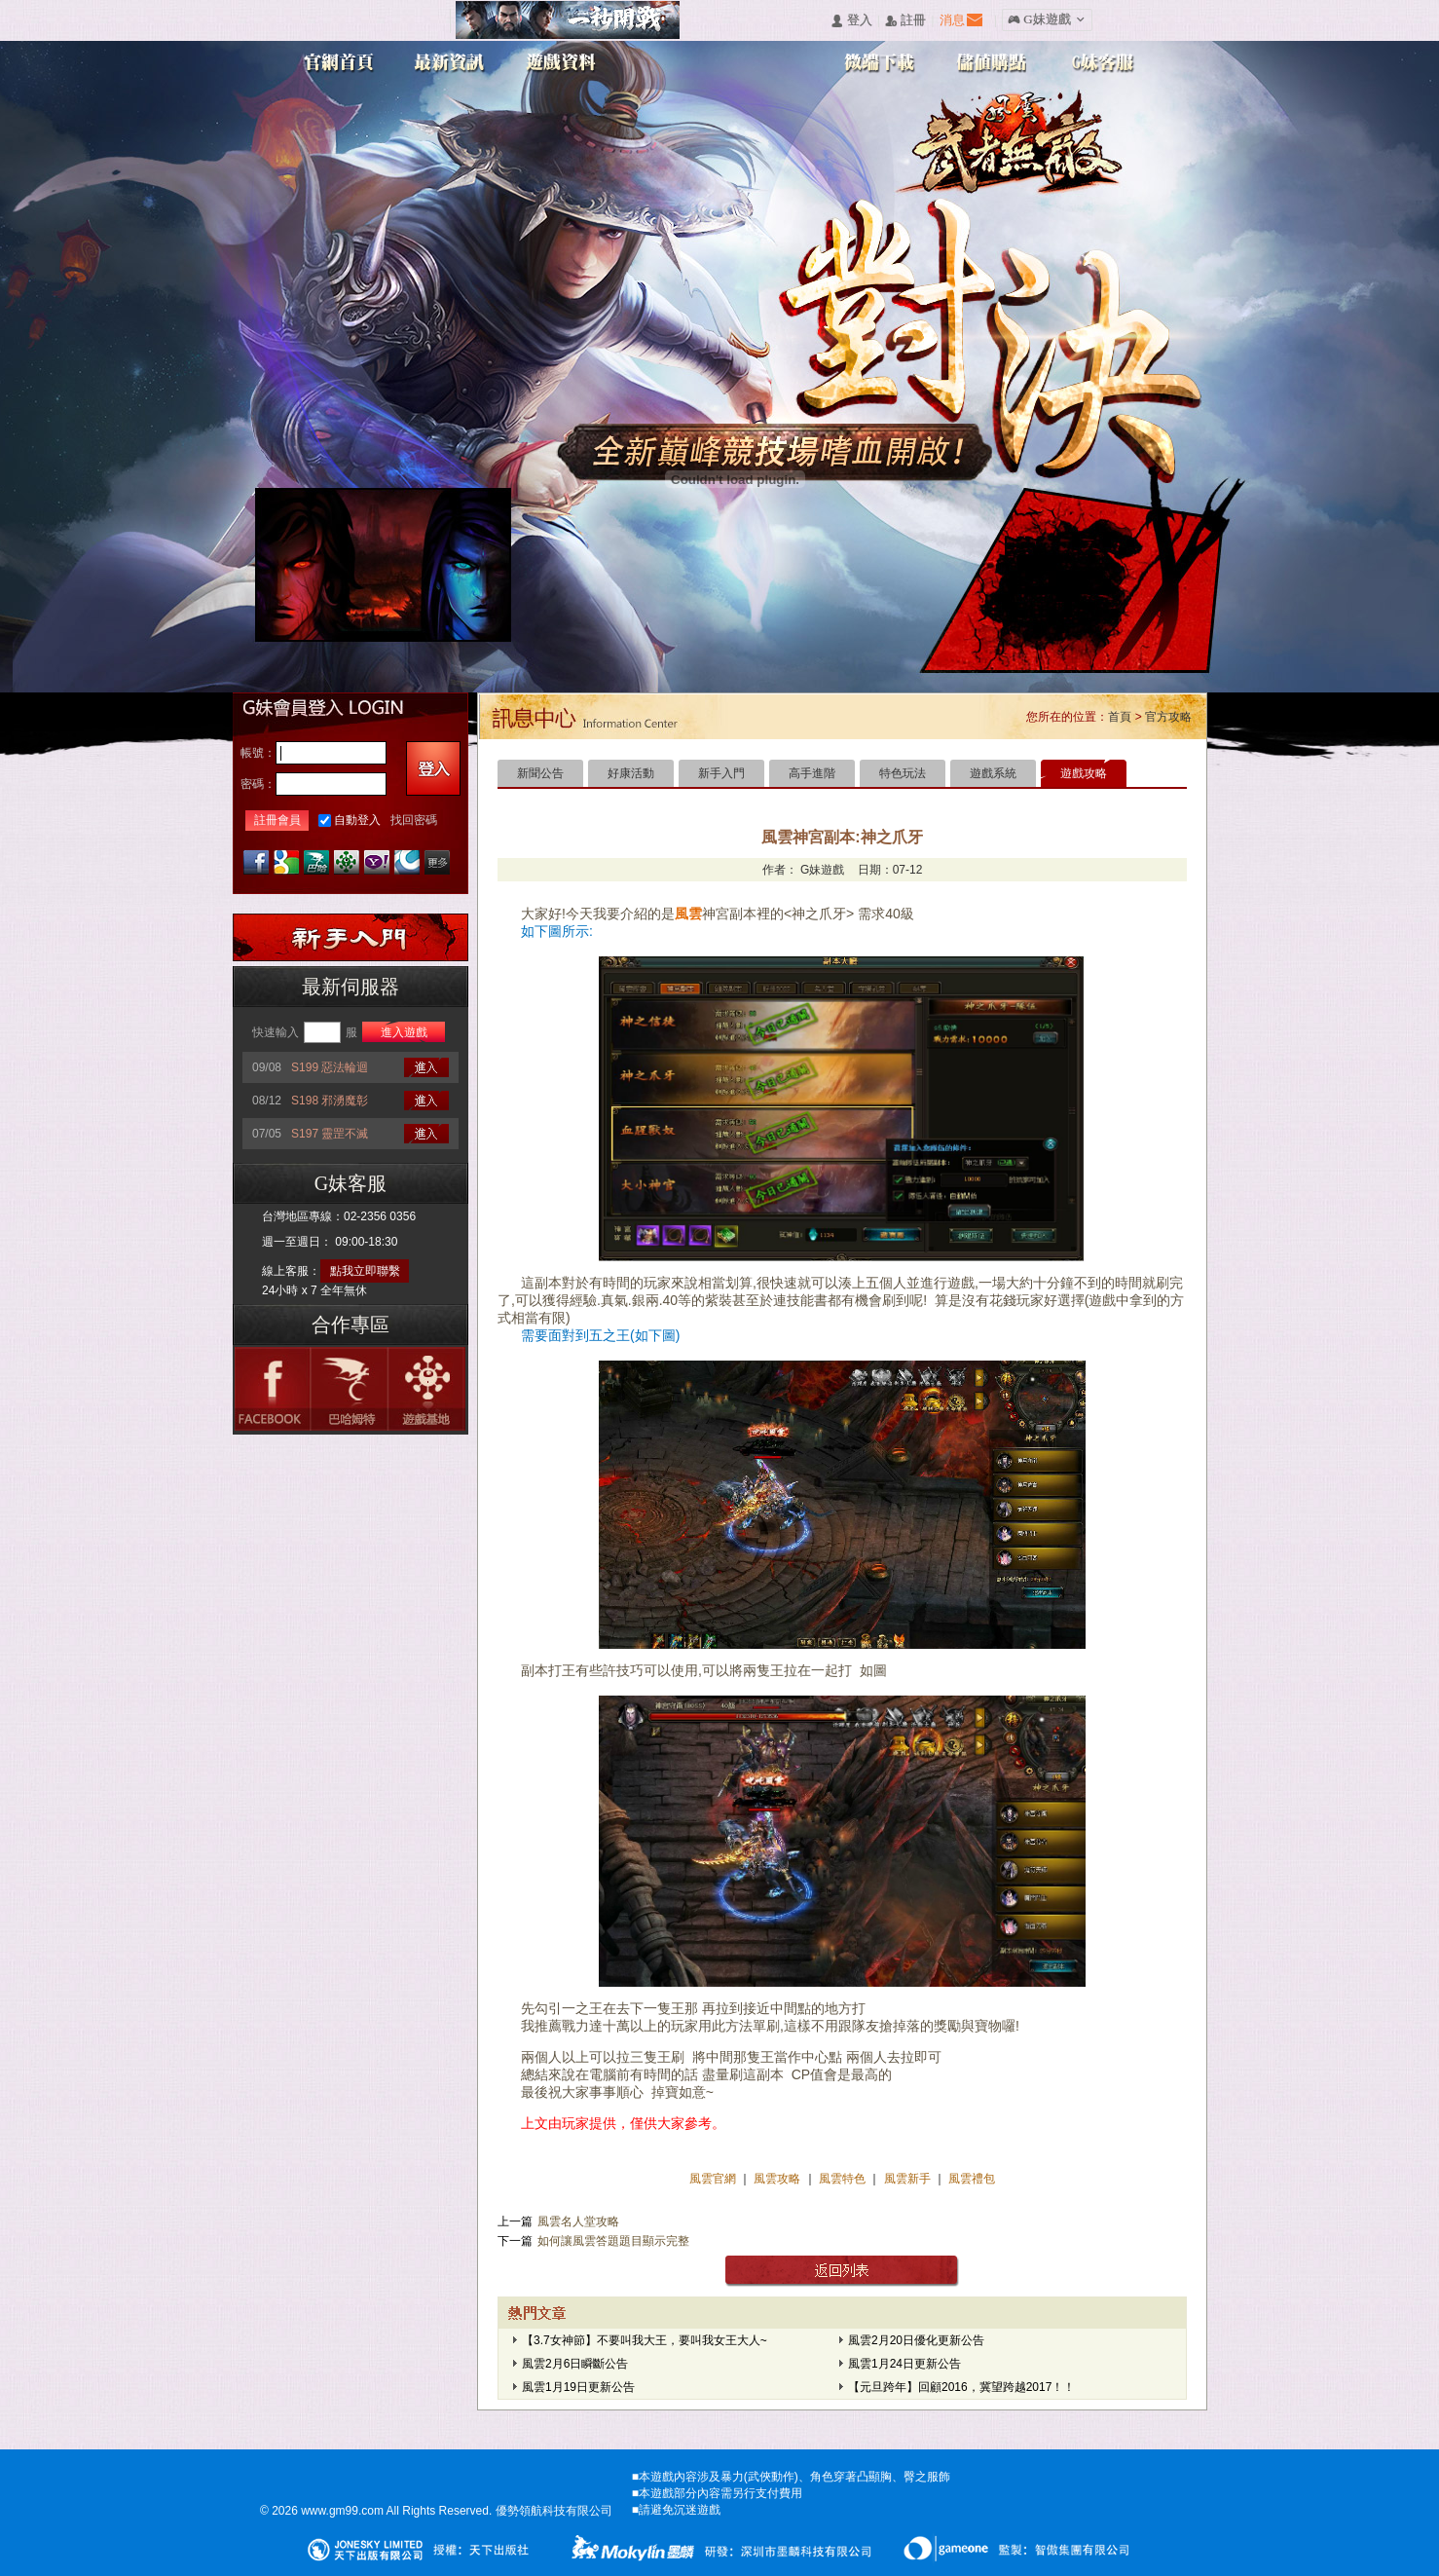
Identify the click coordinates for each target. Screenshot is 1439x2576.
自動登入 (357, 820)
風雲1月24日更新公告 (904, 2364)
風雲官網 (714, 2178)
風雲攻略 (777, 2178)
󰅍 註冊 (905, 21)
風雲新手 (909, 2178)
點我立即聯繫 (365, 1271)
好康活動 (631, 773)
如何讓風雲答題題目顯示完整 (613, 2241)
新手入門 (721, 773)
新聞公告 (540, 773)
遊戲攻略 (1083, 773)
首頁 (1119, 717)
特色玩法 (902, 773)
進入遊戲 (404, 1032)
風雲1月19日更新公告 (578, 2387)
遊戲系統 (993, 773)
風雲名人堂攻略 (578, 2221)
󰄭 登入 (850, 21)
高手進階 (812, 773)
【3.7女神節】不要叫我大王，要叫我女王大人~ (644, 2340)
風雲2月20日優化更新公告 (916, 2340)
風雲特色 (843, 2178)
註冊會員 (277, 820)
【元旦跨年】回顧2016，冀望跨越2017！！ (961, 2387)
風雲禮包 (970, 2178)
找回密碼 (413, 820)
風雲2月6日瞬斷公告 (575, 2364)
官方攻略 (1168, 717)
